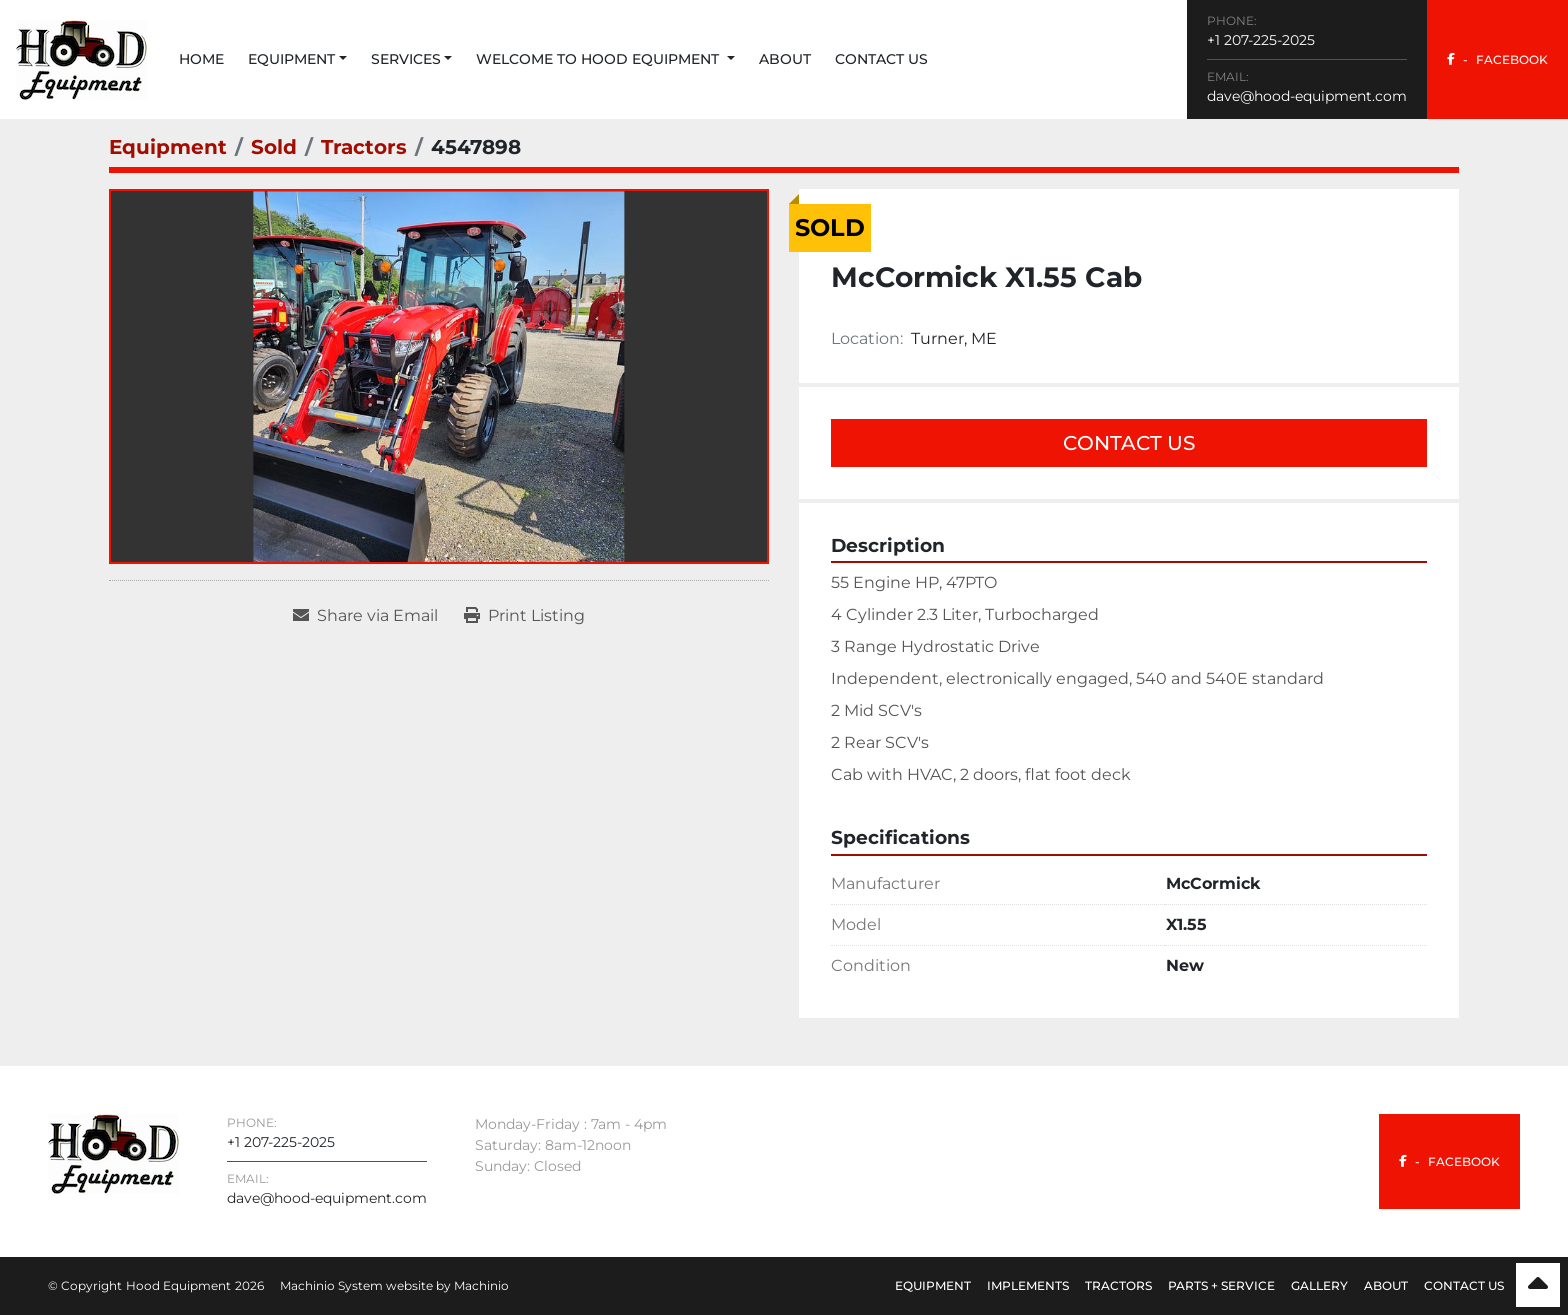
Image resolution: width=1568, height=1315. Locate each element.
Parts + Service (1221, 1285)
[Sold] (274, 147)
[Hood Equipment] (113, 1152)
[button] (297, 59)
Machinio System (331, 1285)
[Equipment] (168, 147)
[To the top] (1538, 1285)
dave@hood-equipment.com (1307, 96)
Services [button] (406, 59)
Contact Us (881, 59)
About (785, 59)
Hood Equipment (178, 1285)
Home (201, 59)
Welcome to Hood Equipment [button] (599, 59)
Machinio (481, 1285)
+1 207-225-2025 (1261, 40)
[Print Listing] (524, 616)
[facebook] (1497, 59)
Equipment (291, 59)
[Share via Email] (365, 616)
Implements (1028, 1285)
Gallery (1319, 1285)
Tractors (1118, 1285)
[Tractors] (364, 147)
